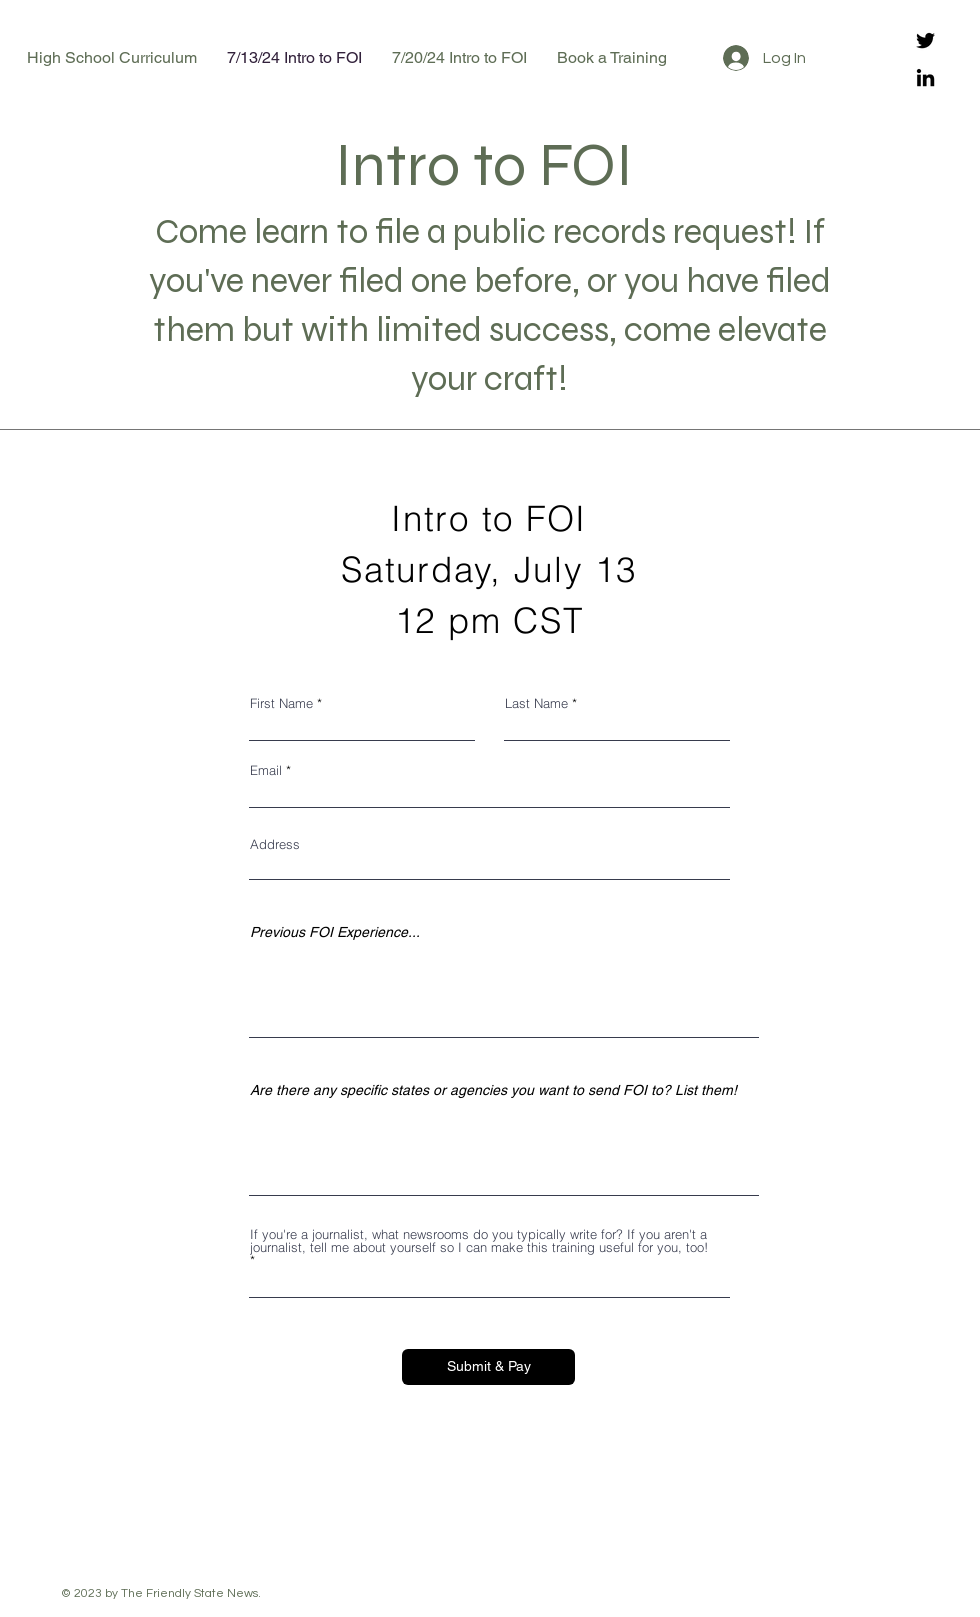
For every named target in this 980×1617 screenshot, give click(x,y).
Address (275, 844)
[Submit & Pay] (488, 1367)
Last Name (536, 703)
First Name (281, 703)
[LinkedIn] (925, 77)
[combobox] (489, 867)
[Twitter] (925, 40)
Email (266, 770)
